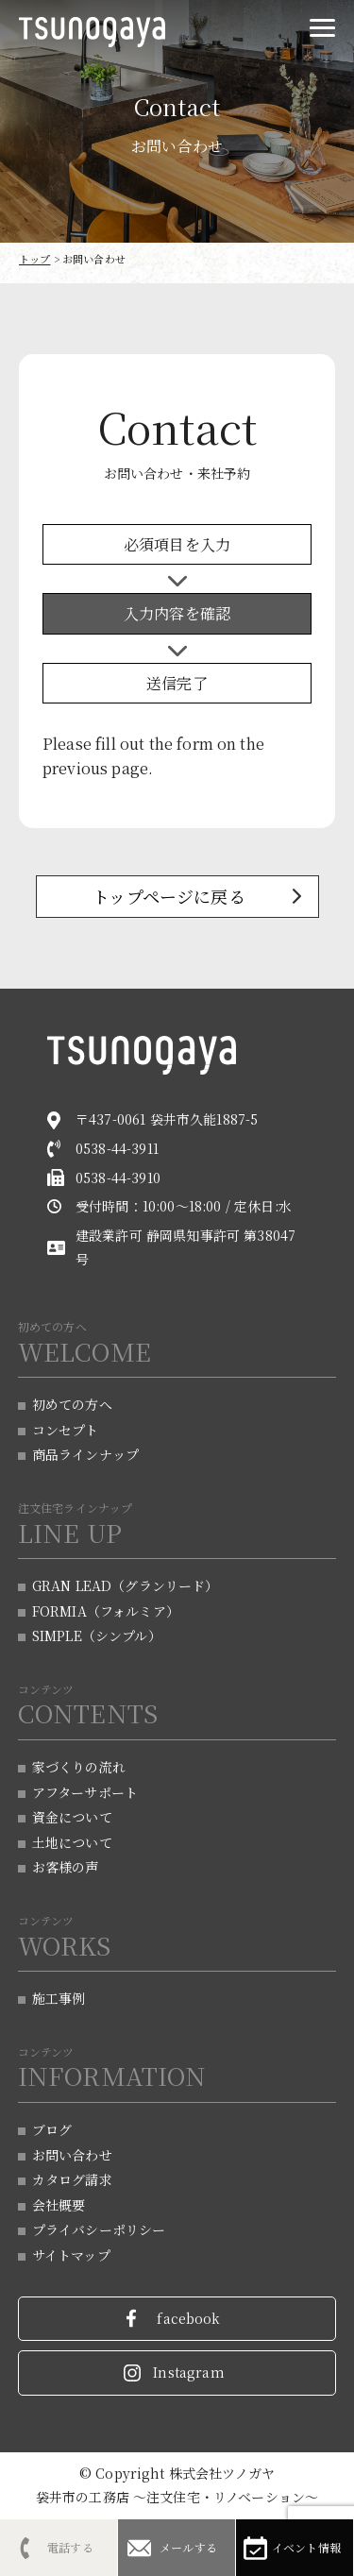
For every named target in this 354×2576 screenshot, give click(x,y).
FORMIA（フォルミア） (105, 1611)
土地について (72, 1842)
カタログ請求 (72, 2179)
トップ (34, 258)
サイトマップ (71, 2255)
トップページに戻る (168, 896)
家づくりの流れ (79, 1766)
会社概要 (59, 2204)
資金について (72, 1816)
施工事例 (59, 1998)
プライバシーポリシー (99, 2229)
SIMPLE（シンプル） (96, 1635)
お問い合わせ (72, 2154)
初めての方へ (72, 1404)
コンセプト (65, 1429)
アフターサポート (85, 1792)
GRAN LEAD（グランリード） (125, 1585)
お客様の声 (65, 1866)
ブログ (52, 2129)
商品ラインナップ (85, 1454)
